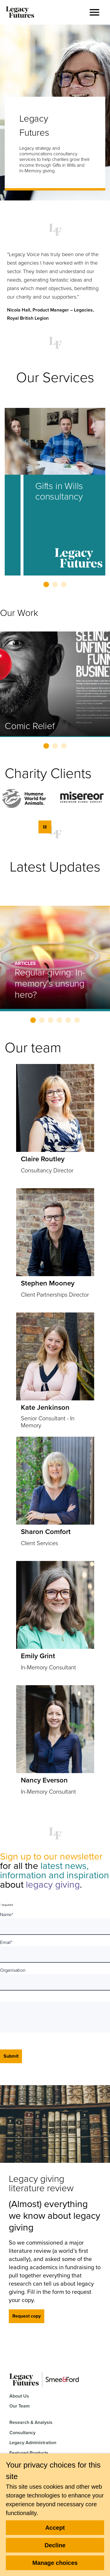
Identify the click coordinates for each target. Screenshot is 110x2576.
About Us (19, 2396)
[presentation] (49, 2017)
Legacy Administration (32, 2442)
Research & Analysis (31, 2422)
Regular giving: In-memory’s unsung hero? (50, 983)
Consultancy (22, 2432)
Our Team (19, 2406)
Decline (55, 2545)
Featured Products (28, 2452)
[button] (94, 12)
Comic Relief (30, 725)
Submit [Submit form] (11, 2056)
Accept (55, 2527)
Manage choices (55, 2563)
